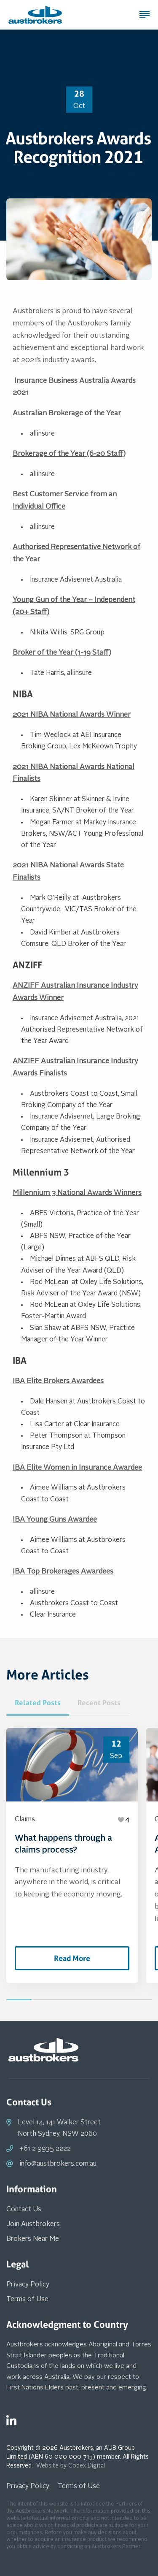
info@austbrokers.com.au (57, 2164)
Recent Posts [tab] (99, 1702)
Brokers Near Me (32, 2239)
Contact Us (23, 2209)
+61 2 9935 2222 (45, 2148)
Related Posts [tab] (38, 1702)
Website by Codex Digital (70, 2466)
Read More (72, 1958)
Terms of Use (27, 2299)
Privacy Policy (27, 2284)
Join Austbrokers (33, 2224)
